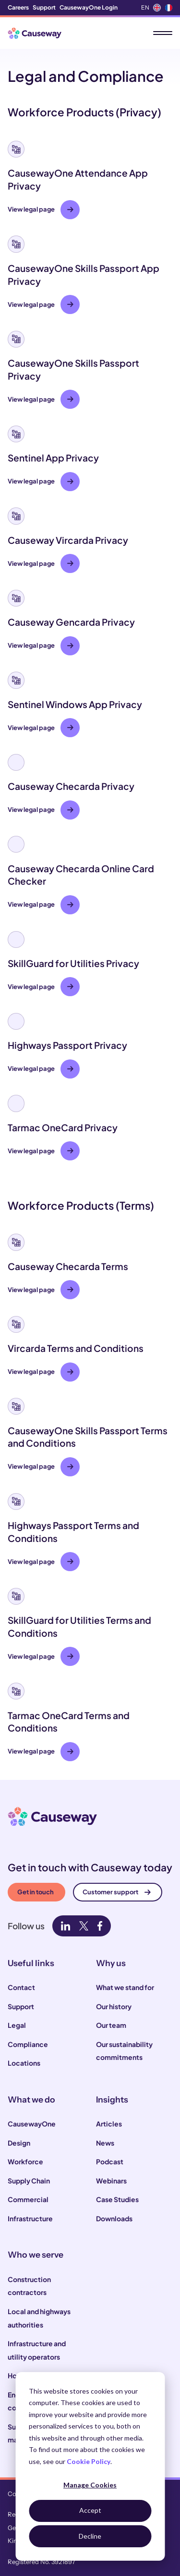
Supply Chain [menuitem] (29, 2180)
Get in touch (35, 1892)
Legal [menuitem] (17, 2025)
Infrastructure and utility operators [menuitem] (37, 2350)
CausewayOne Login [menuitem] (89, 7)
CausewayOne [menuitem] (32, 2123)
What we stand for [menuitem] (125, 1987)
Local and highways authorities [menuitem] (39, 2318)
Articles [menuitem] (109, 2123)
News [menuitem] (105, 2142)
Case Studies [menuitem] (117, 2199)
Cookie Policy (88, 2461)
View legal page (40, 209)
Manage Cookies (90, 2485)
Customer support (117, 1892)
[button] (90, 180)
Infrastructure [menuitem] (30, 2218)
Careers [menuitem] (18, 7)
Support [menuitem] (44, 7)
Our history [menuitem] (114, 2006)
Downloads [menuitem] (114, 2218)
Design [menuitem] (19, 2142)
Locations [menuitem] (24, 2063)
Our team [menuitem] (111, 2025)
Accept (90, 2510)
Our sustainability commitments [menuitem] (124, 2051)
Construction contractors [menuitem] (29, 2286)
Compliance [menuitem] (28, 2044)
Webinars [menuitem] (111, 2180)
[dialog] (90, 2466)
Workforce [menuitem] (25, 2161)
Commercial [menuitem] (28, 2199)
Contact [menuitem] (21, 1987)
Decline (90, 2536)
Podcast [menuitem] (109, 2161)
